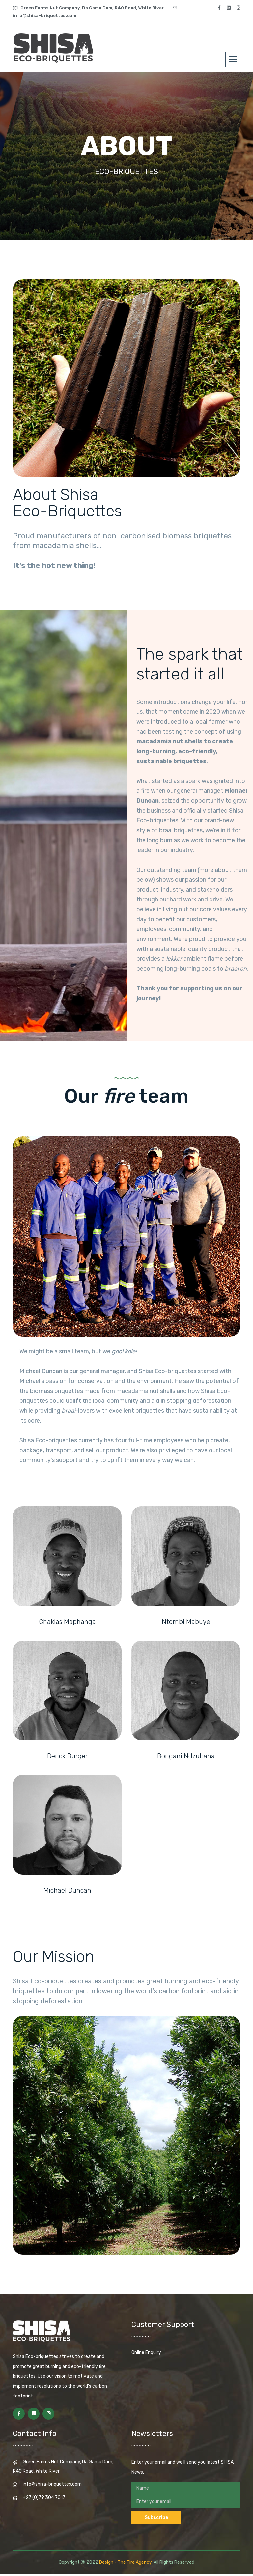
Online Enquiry (146, 2354)
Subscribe (156, 2519)
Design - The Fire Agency (125, 2564)
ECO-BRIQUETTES (126, 172)
